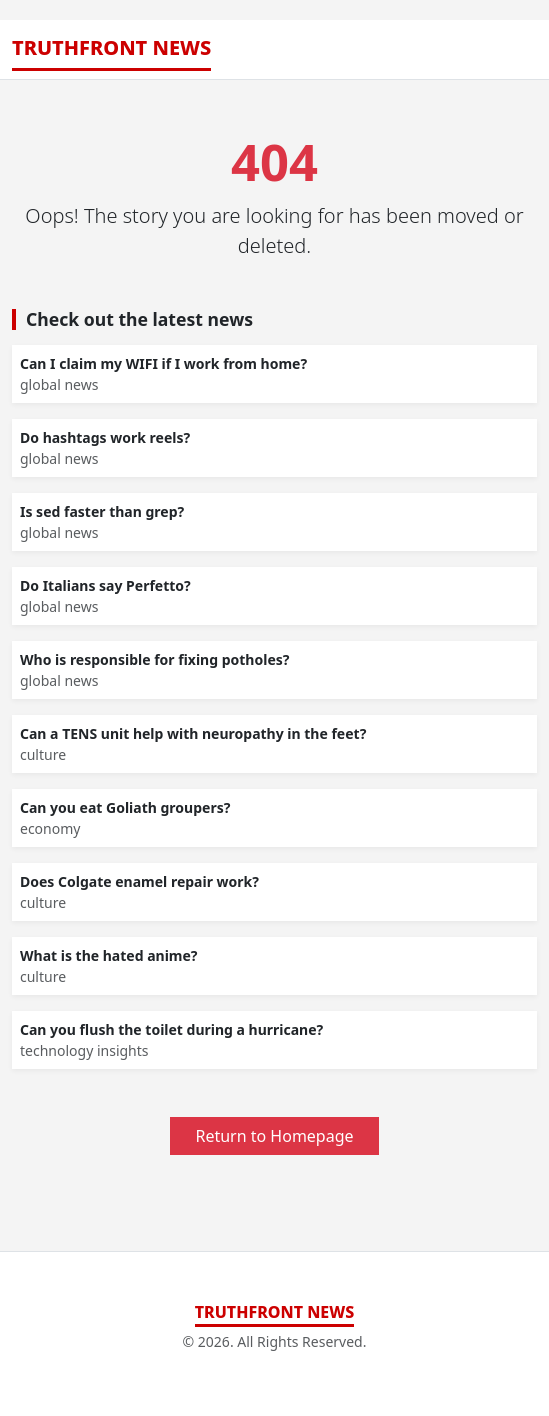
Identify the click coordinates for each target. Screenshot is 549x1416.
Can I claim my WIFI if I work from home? (163, 363)
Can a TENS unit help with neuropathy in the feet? (193, 733)
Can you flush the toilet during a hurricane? (171, 1029)
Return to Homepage (274, 1136)
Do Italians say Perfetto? (105, 585)
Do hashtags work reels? (105, 437)
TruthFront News (111, 47)
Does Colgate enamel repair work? (139, 881)
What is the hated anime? (109, 955)
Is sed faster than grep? (102, 511)
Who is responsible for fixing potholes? (154, 659)
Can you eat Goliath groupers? (125, 807)
